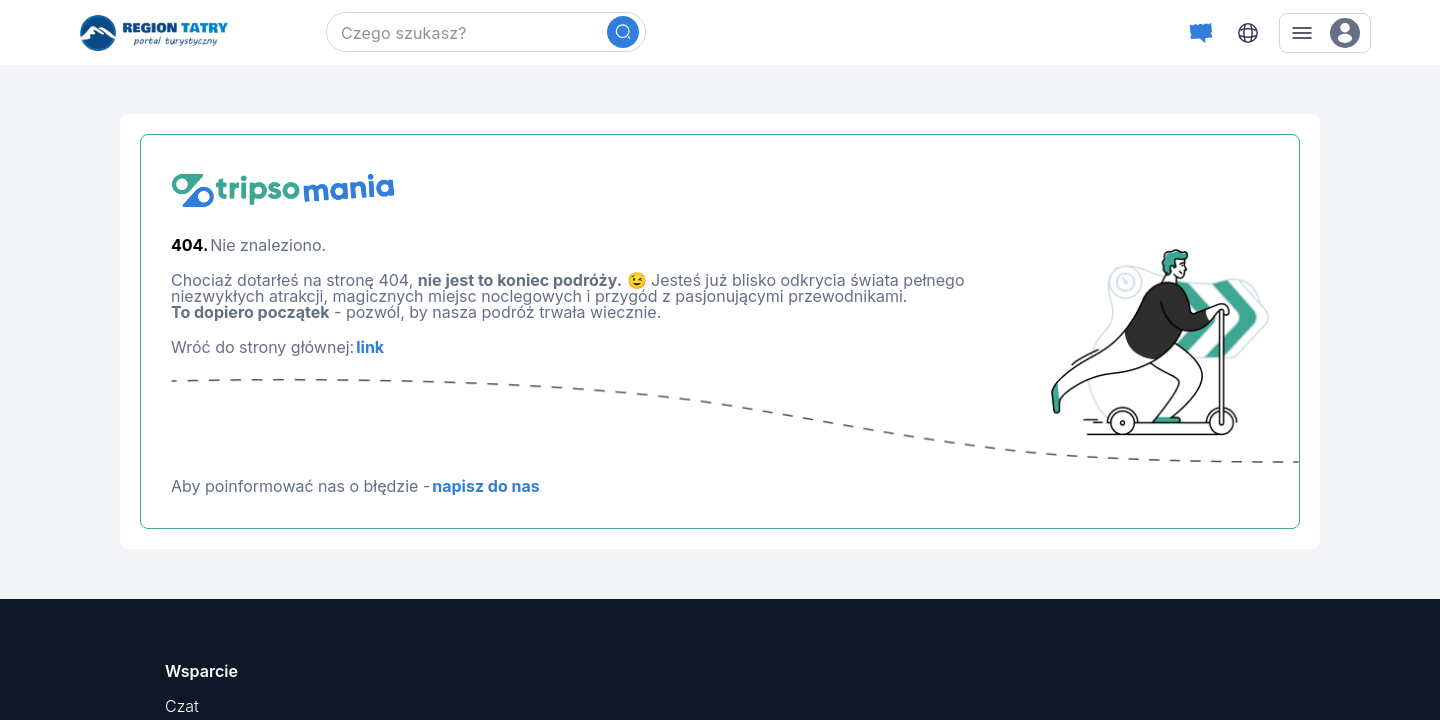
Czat (182, 706)
